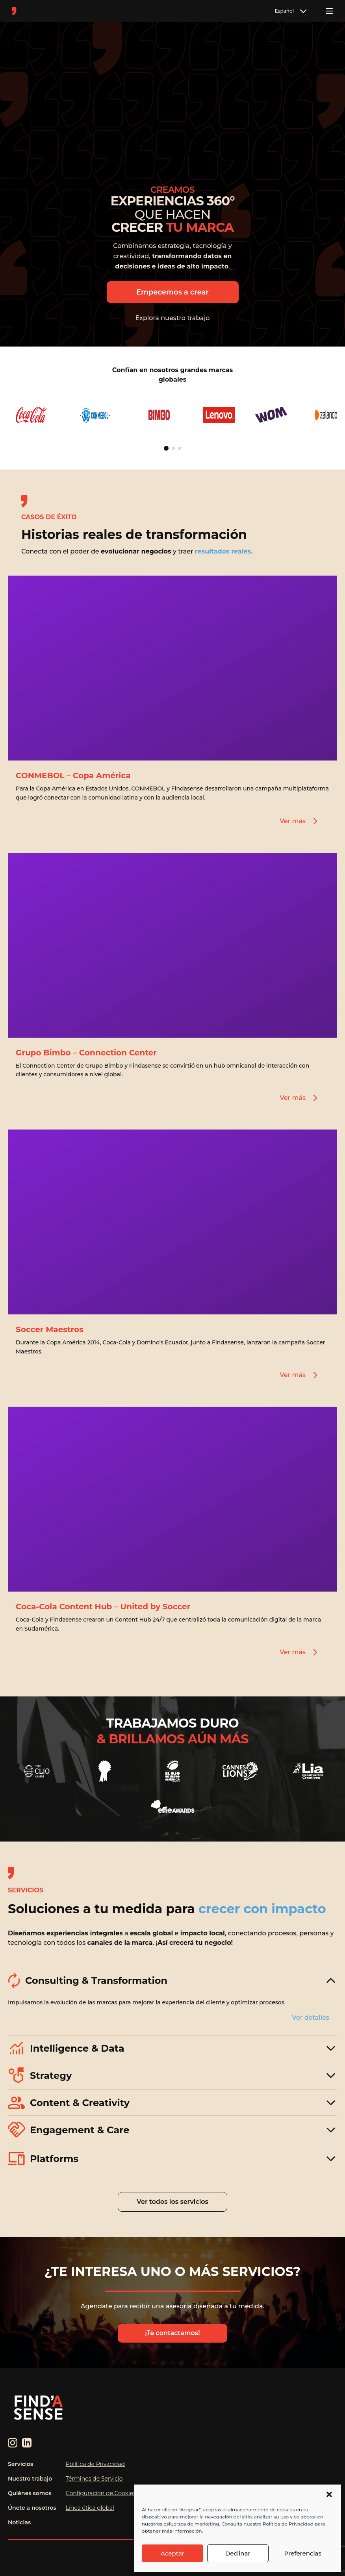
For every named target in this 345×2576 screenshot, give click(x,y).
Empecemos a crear (172, 292)
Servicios (20, 2464)
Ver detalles (310, 2017)
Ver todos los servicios (172, 2201)
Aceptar (172, 2553)
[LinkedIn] (27, 2442)
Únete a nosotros (32, 2507)
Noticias (19, 2522)
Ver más (300, 821)
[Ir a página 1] (166, 448)
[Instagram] (12, 2442)
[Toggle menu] (329, 11)
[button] (329, 2494)
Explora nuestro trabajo (172, 318)
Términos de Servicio (94, 2478)
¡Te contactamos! (172, 2333)
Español (291, 11)
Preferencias (303, 2553)
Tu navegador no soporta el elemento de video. (173, 104)
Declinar (237, 2553)
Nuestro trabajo (30, 2478)
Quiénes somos (30, 2493)
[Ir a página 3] (179, 448)
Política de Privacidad (95, 2464)
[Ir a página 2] (173, 448)
